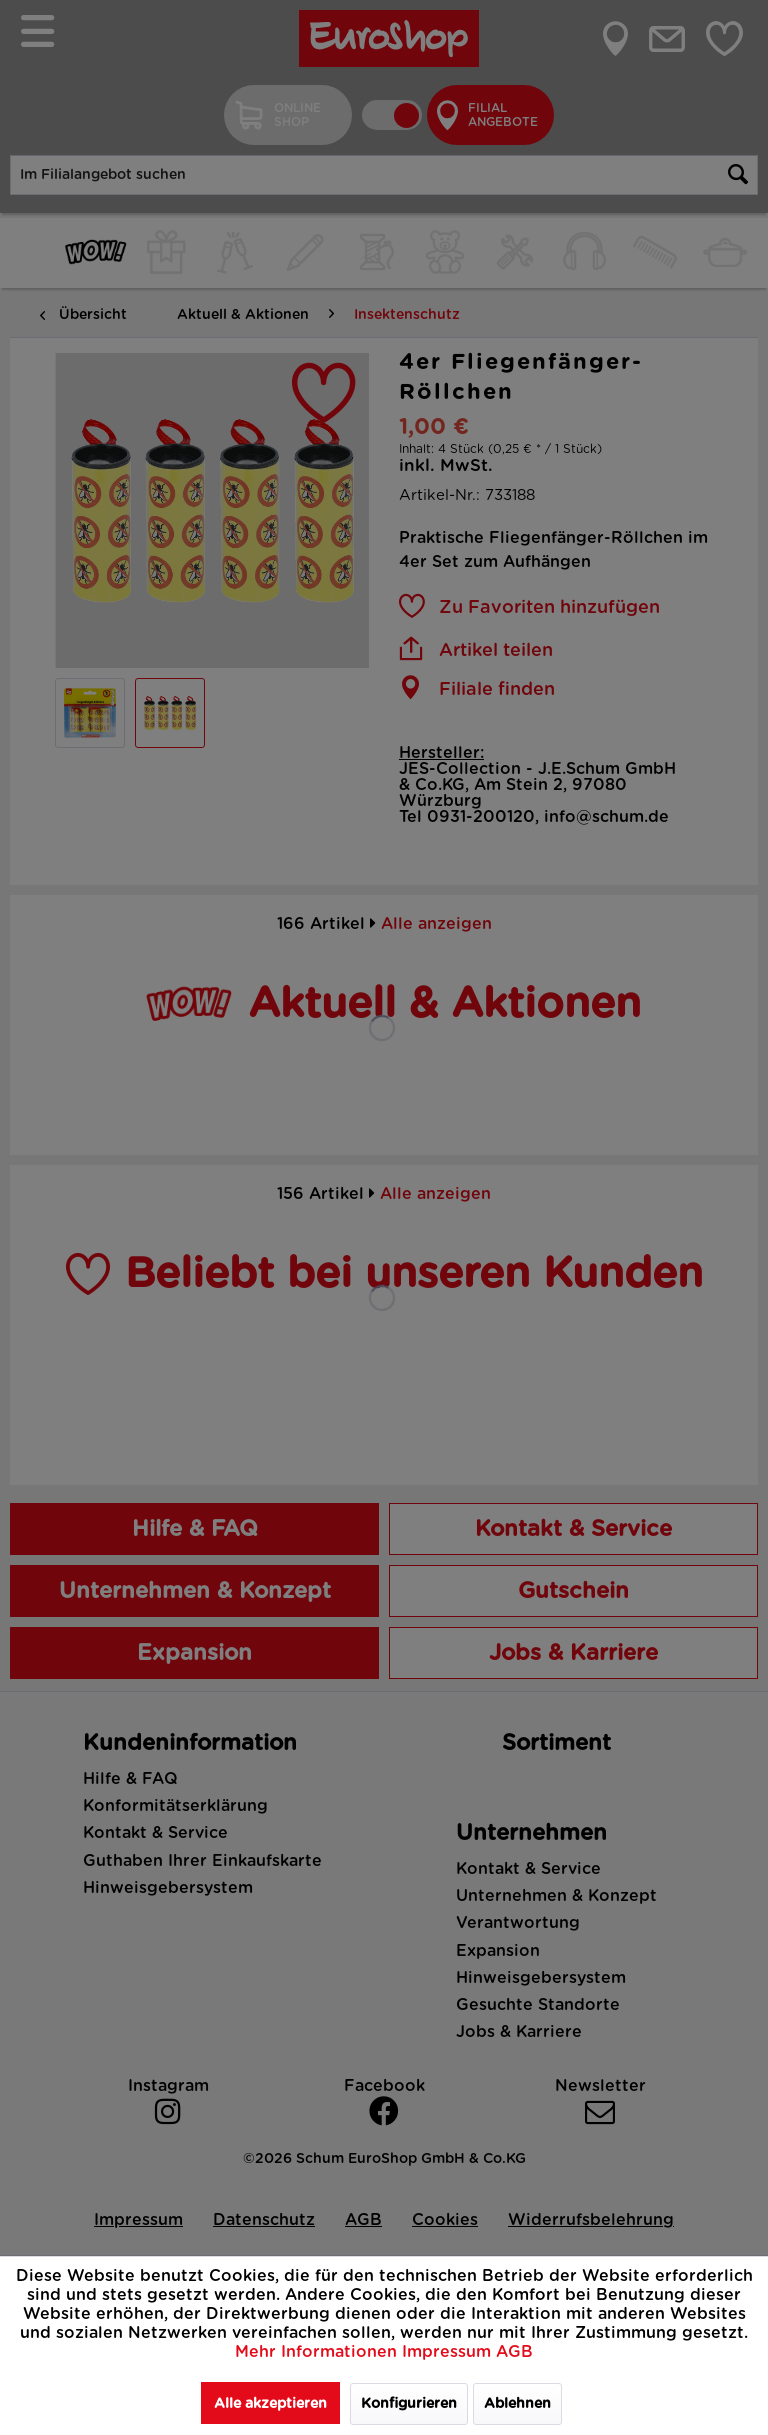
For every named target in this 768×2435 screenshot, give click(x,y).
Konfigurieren (409, 2404)
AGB (514, 2352)
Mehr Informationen (318, 2352)
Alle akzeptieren (270, 2404)
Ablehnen (517, 2404)
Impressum (449, 2352)
